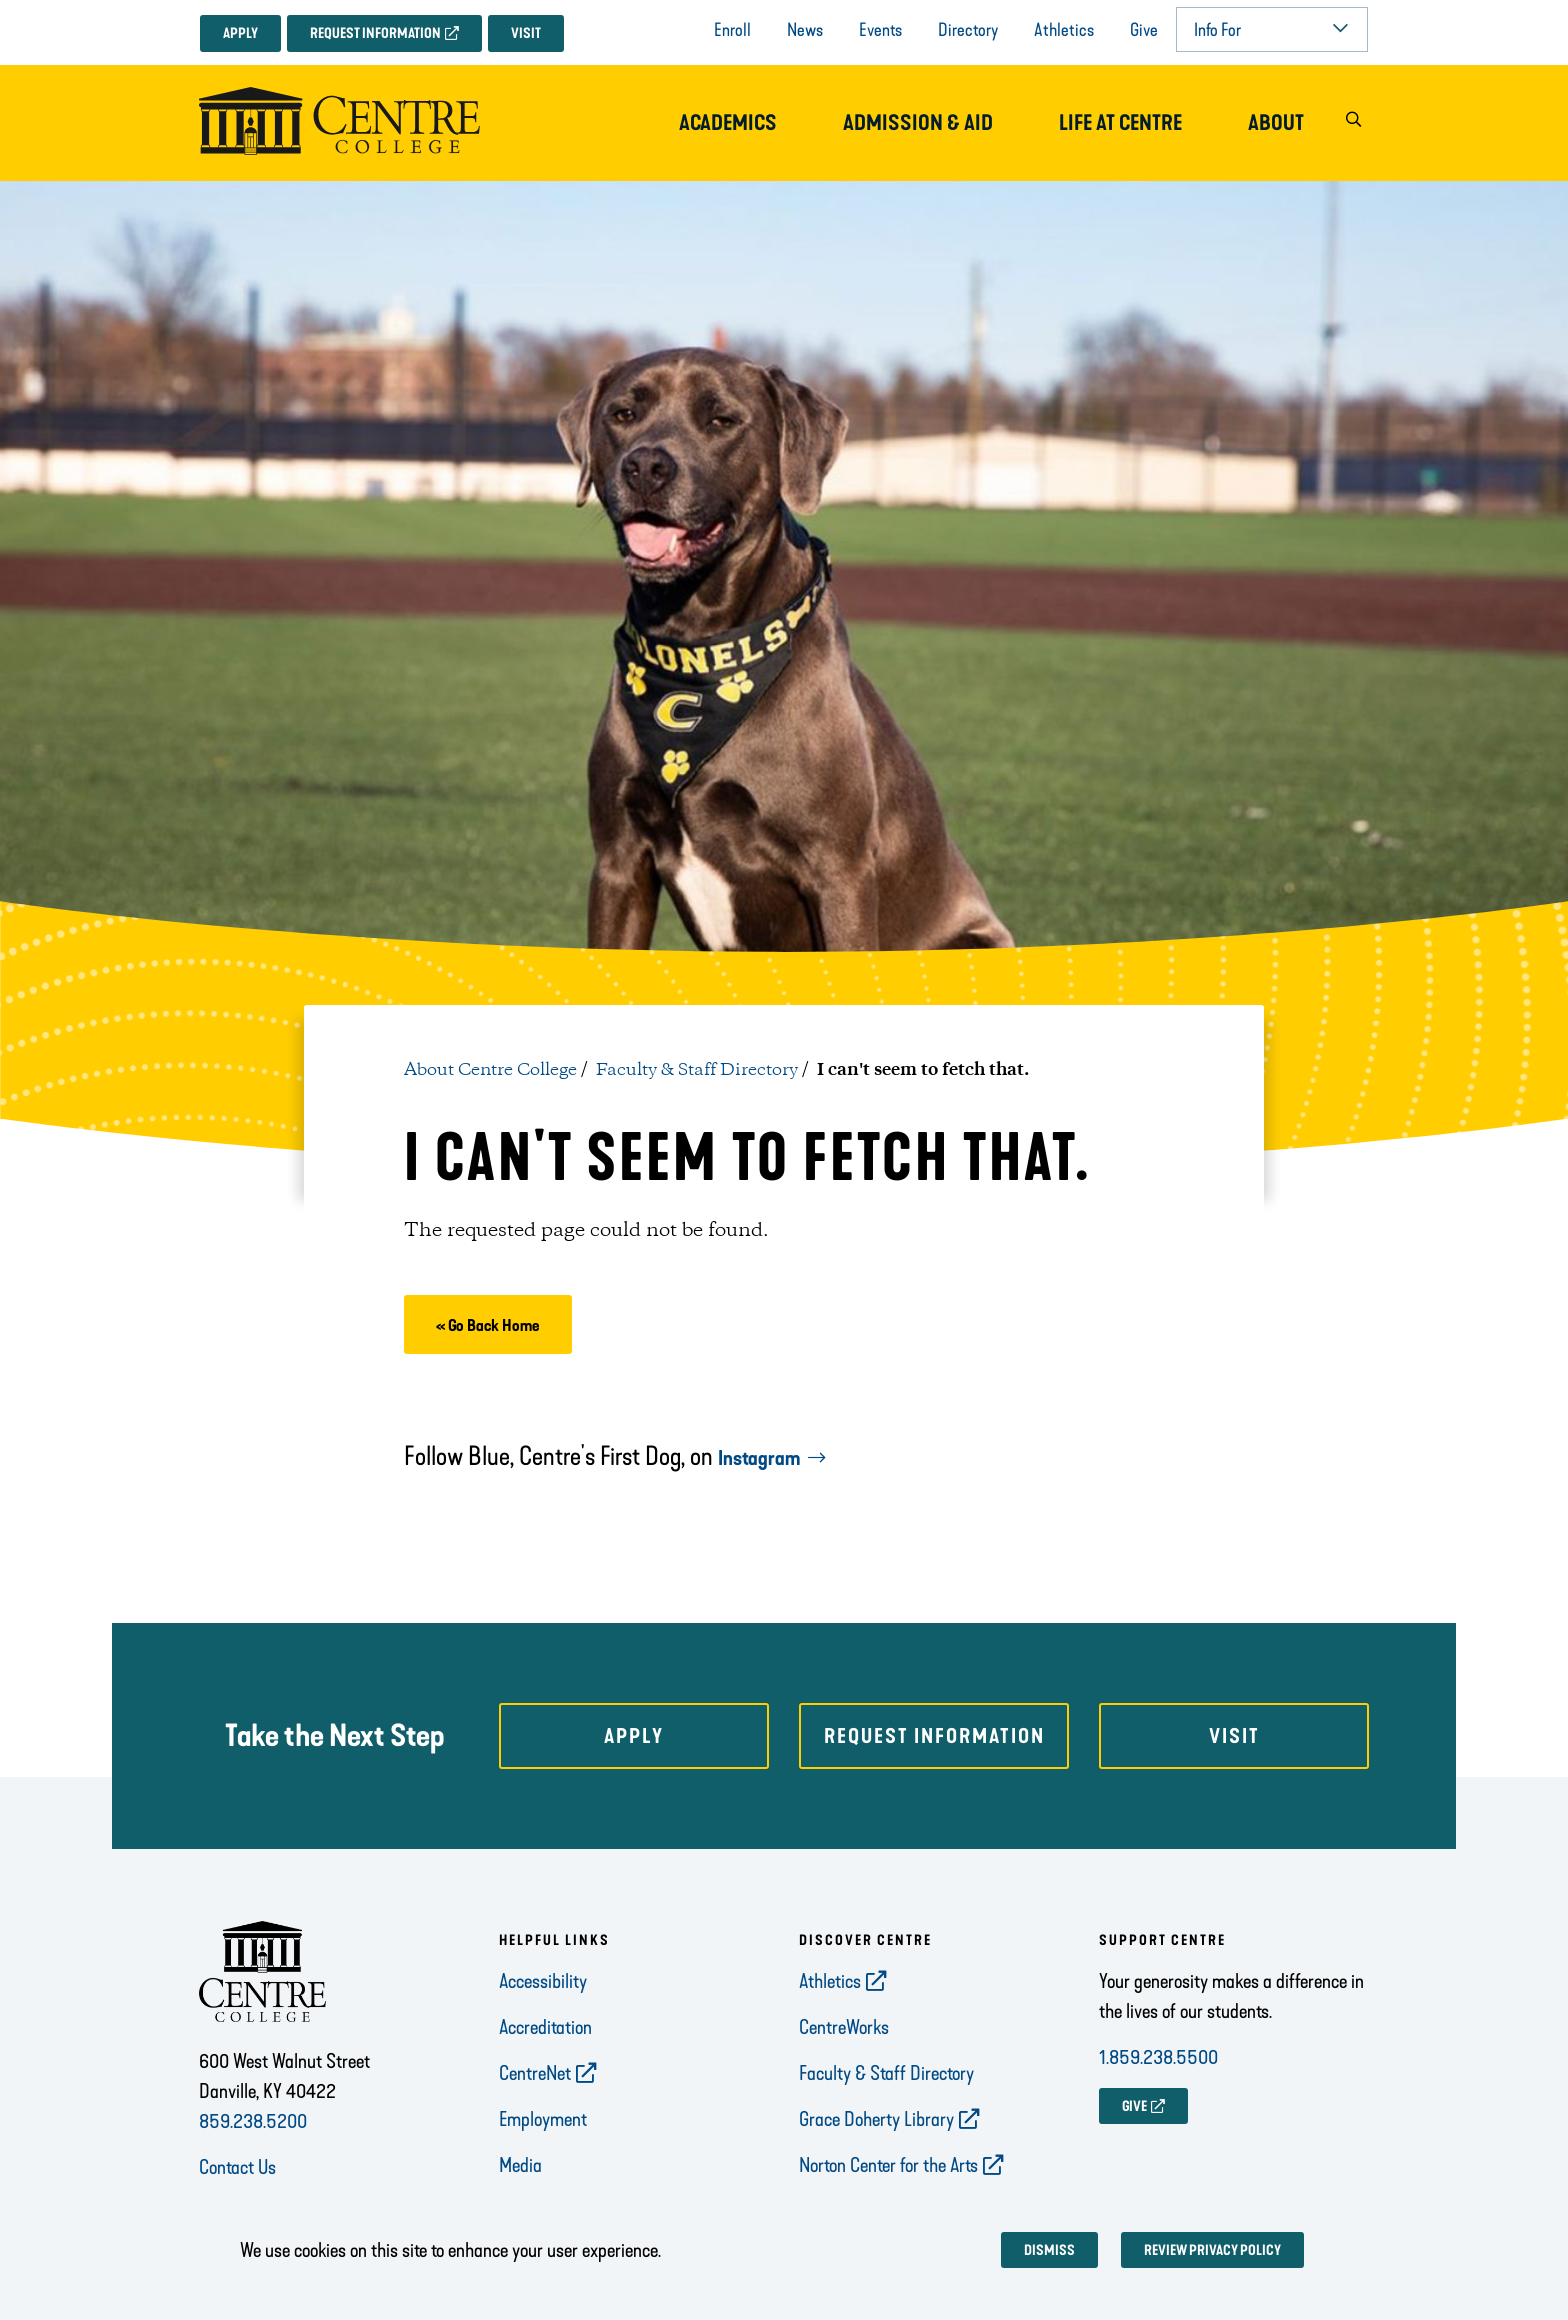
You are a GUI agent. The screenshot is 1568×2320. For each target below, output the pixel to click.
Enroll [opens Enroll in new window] (732, 30)
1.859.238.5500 (1158, 2057)
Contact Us (237, 2167)
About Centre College (490, 1070)
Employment (543, 2119)
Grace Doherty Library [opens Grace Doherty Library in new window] (876, 2119)
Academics (728, 123)
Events (880, 30)
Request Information (375, 33)
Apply (240, 33)
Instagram (759, 1458)
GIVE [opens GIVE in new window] (1134, 2106)
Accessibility (543, 1981)
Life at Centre (1120, 123)
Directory (968, 30)
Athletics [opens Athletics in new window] (830, 1981)
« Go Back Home (488, 1325)
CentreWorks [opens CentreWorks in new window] (844, 2027)
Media (520, 2165)
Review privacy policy (1212, 2250)
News (805, 30)
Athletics (1064, 30)
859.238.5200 (253, 2121)
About (1276, 123)
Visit (526, 33)
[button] (1353, 123)
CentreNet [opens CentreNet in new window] (535, 2073)
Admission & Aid (918, 123)
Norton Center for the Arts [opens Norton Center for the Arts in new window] (888, 2165)
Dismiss (1049, 2250)
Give (1144, 30)
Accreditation (545, 2027)
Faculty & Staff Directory (697, 1070)
